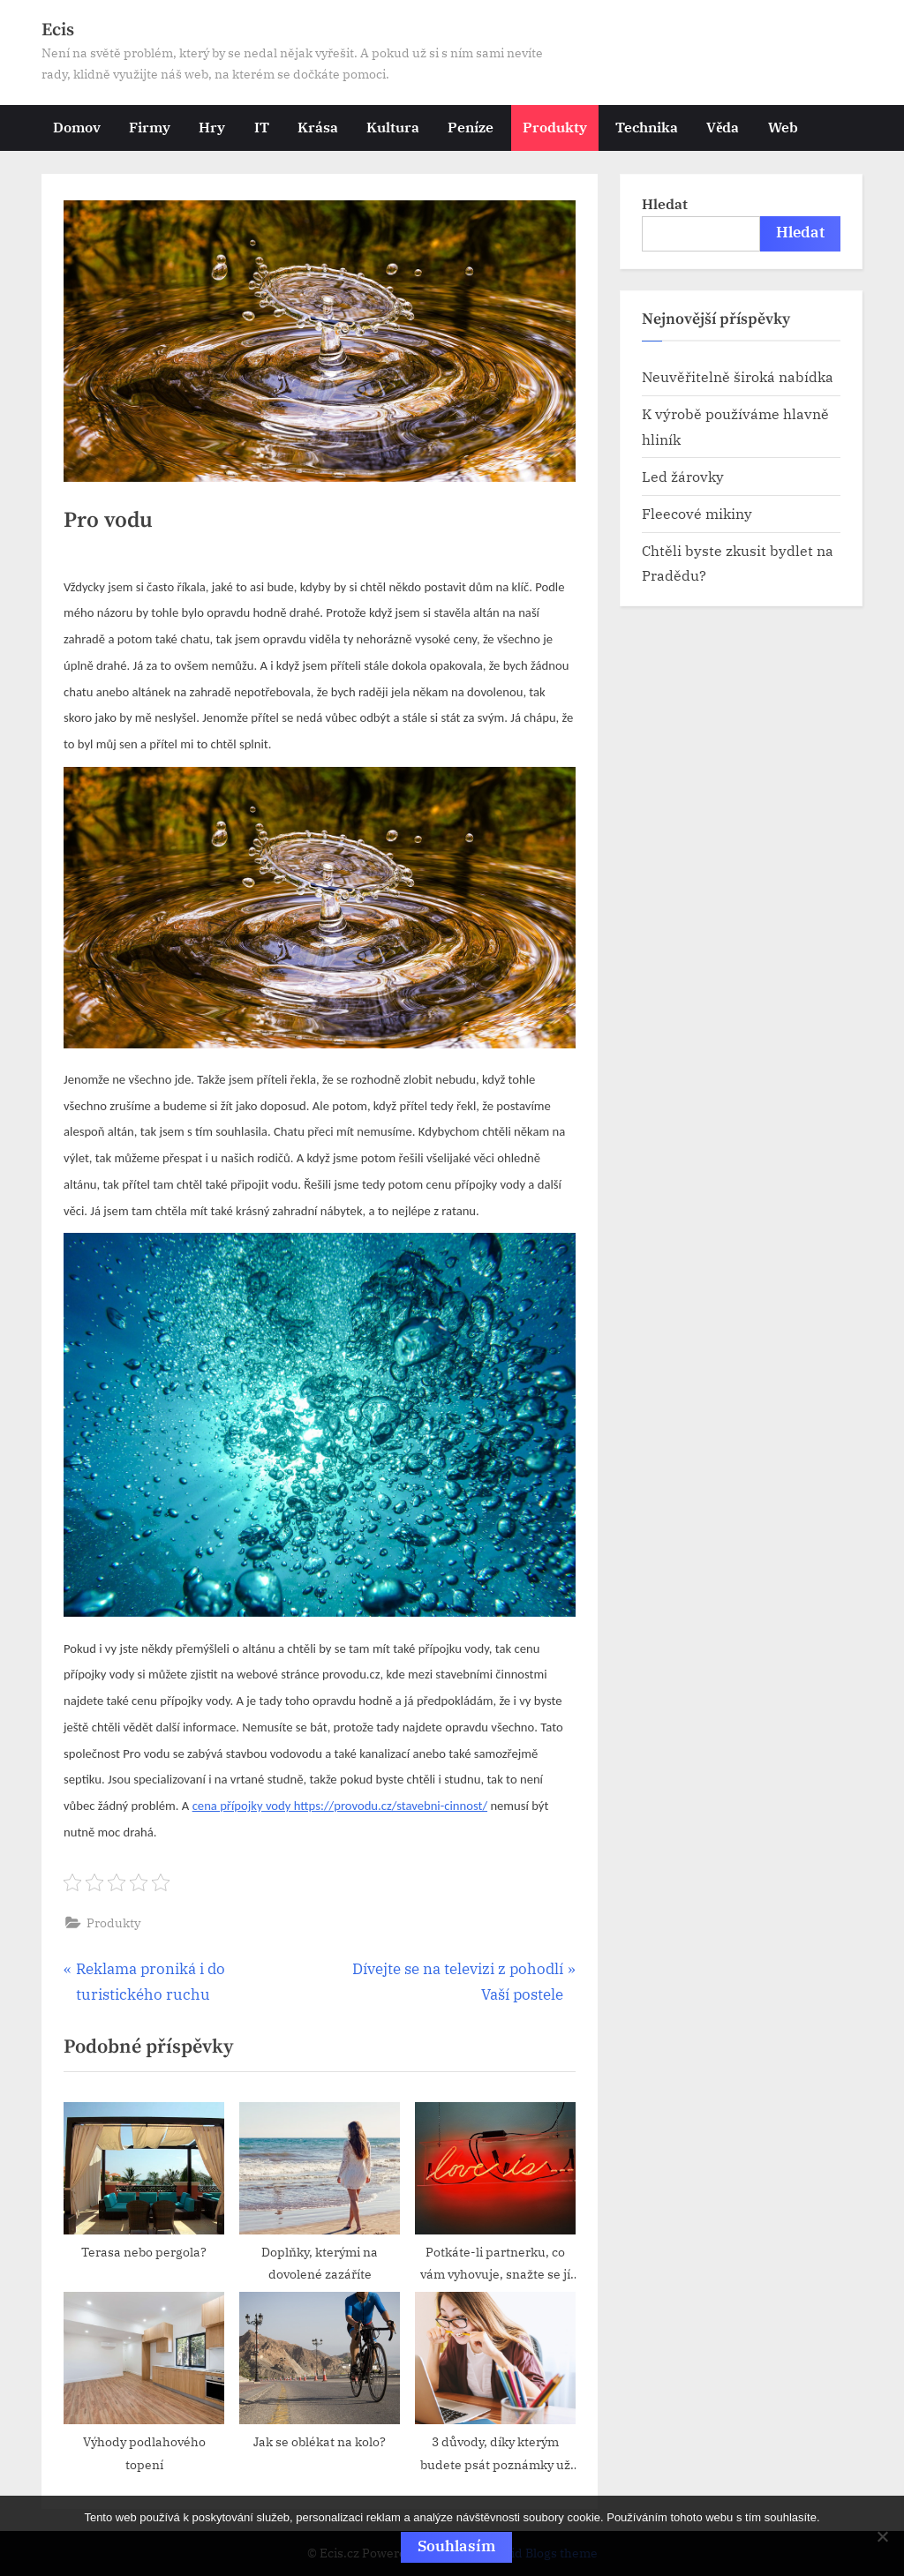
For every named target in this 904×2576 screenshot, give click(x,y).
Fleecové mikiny (697, 513)
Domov (77, 126)
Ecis (57, 30)
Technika (646, 126)
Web (783, 126)
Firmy (149, 126)
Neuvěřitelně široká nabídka (737, 376)
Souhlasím (456, 2546)
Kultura (392, 126)
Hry (212, 126)
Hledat (665, 203)
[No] (882, 2536)
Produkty (555, 126)
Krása (318, 126)
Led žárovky (683, 476)
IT (261, 126)
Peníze (470, 126)
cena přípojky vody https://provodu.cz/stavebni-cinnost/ (339, 1806)
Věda (722, 126)
